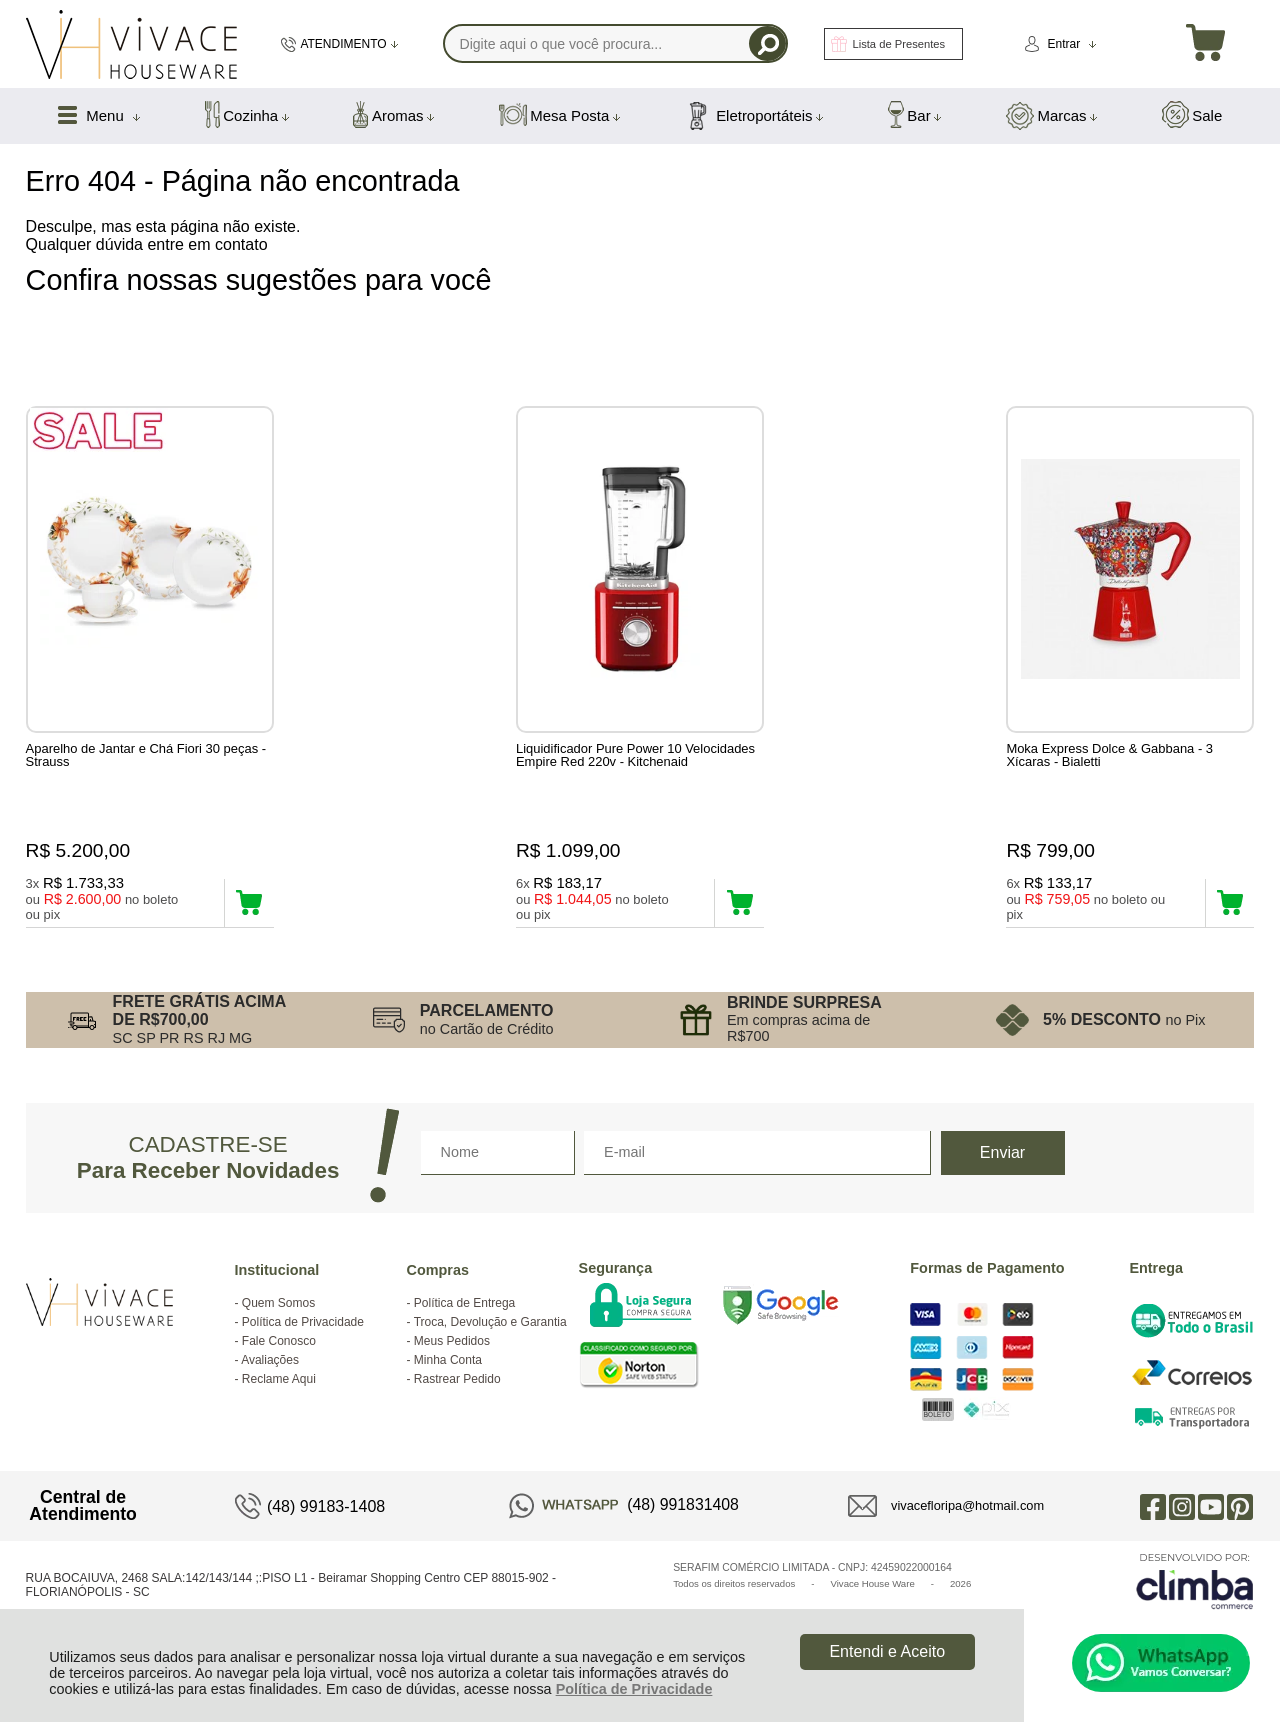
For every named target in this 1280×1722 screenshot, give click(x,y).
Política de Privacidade (634, 1689)
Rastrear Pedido (457, 1401)
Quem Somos (278, 1325)
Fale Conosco (279, 1363)
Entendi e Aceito (887, 1651)
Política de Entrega (464, 1325)
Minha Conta (448, 1382)
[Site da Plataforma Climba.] (1195, 1602)
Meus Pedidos (452, 1363)
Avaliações (270, 1382)
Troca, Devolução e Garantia (490, 1344)
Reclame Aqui (279, 1401)
